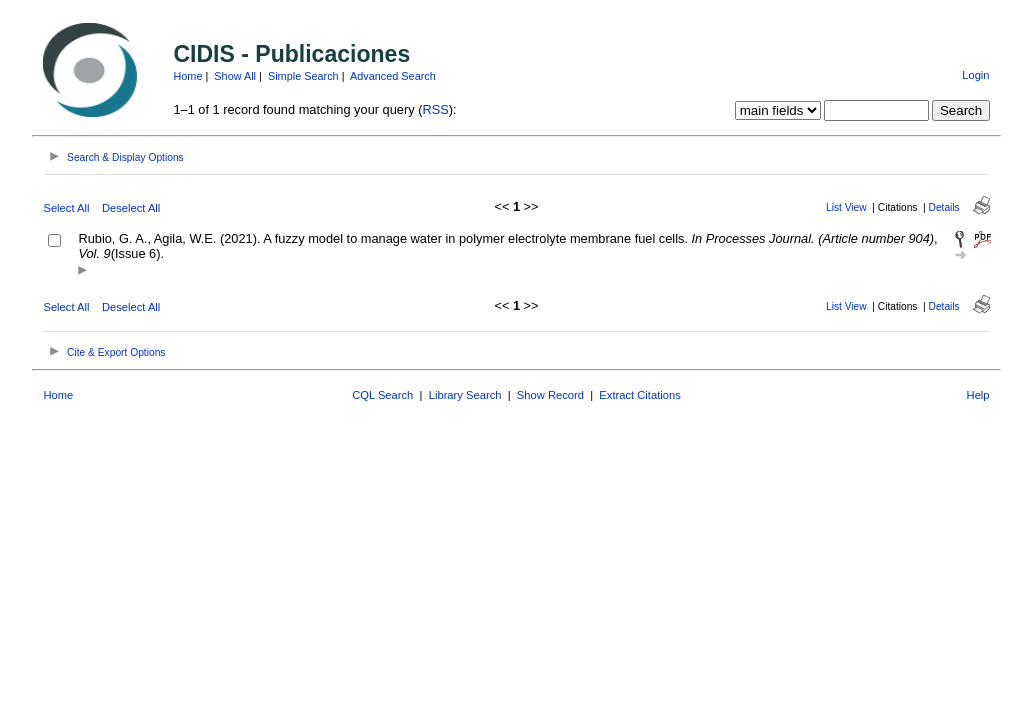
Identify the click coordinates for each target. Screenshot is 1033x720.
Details (944, 207)
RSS (435, 109)
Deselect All (131, 208)
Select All (66, 208)
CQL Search (382, 395)
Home (187, 76)
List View (846, 207)
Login (975, 75)
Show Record (550, 395)
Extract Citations (639, 395)
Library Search (465, 395)
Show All (235, 76)
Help (978, 395)
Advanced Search (393, 76)
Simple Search (303, 76)
